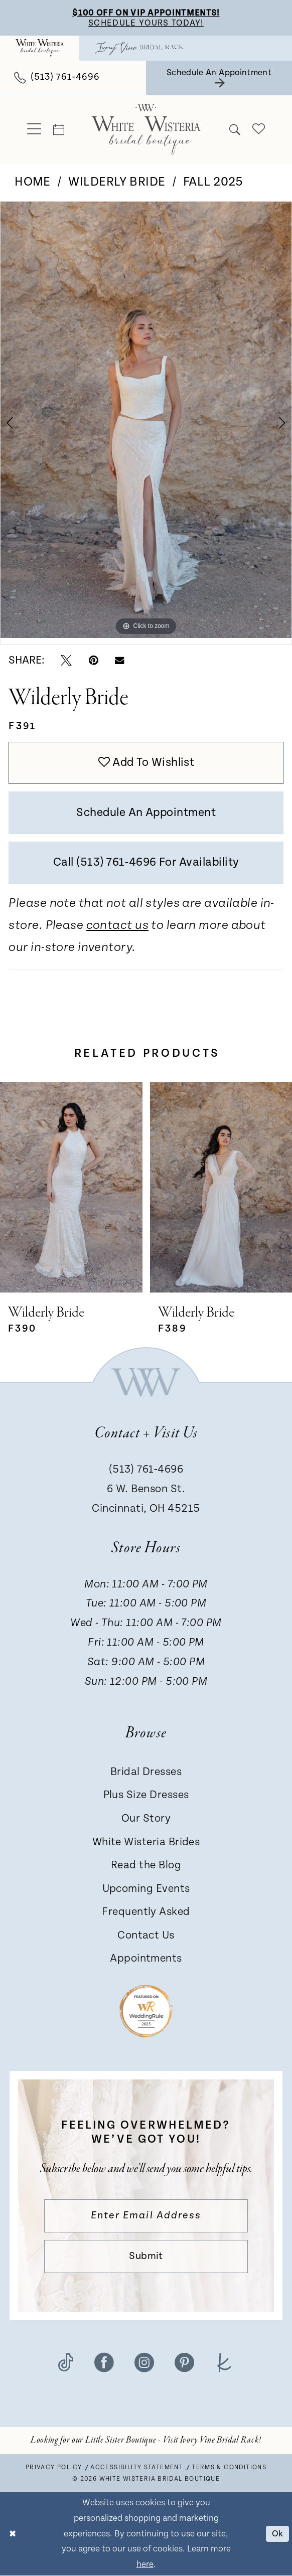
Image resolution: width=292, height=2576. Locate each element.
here (145, 2565)
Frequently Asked (146, 1912)
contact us (117, 926)
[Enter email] (146, 2216)
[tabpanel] (146, 420)
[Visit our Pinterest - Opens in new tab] (184, 2362)
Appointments (146, 1959)
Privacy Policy (54, 2467)
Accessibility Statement (136, 2467)
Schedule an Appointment (146, 813)
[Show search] (235, 129)
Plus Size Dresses (146, 1795)
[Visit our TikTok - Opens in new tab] (65, 2362)
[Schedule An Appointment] (219, 78)
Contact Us (146, 1935)
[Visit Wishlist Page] (258, 129)
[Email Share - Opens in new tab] (119, 661)
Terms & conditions (229, 2467)
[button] (34, 130)
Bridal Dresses (146, 1772)
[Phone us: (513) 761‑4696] (57, 78)
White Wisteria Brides (146, 1842)
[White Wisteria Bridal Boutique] (39, 48)
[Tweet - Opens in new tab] (66, 660)
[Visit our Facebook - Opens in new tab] (104, 2362)
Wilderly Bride (116, 182)
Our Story (146, 1819)
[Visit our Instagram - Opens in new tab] (144, 2362)
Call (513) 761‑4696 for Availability (146, 862)
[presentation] (71, 1188)
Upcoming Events (146, 1888)
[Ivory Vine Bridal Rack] (139, 48)
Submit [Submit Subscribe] (146, 2257)
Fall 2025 (213, 182)
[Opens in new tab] (146, 2441)
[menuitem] (39, 48)
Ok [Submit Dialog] (277, 2534)
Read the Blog (146, 1865)
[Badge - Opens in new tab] (146, 2011)
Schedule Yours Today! (146, 23)
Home (33, 182)
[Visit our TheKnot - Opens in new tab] (224, 2362)
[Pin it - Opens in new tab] (93, 660)
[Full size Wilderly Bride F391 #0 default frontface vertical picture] (146, 420)
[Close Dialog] (12, 2534)
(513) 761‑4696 (146, 1470)
